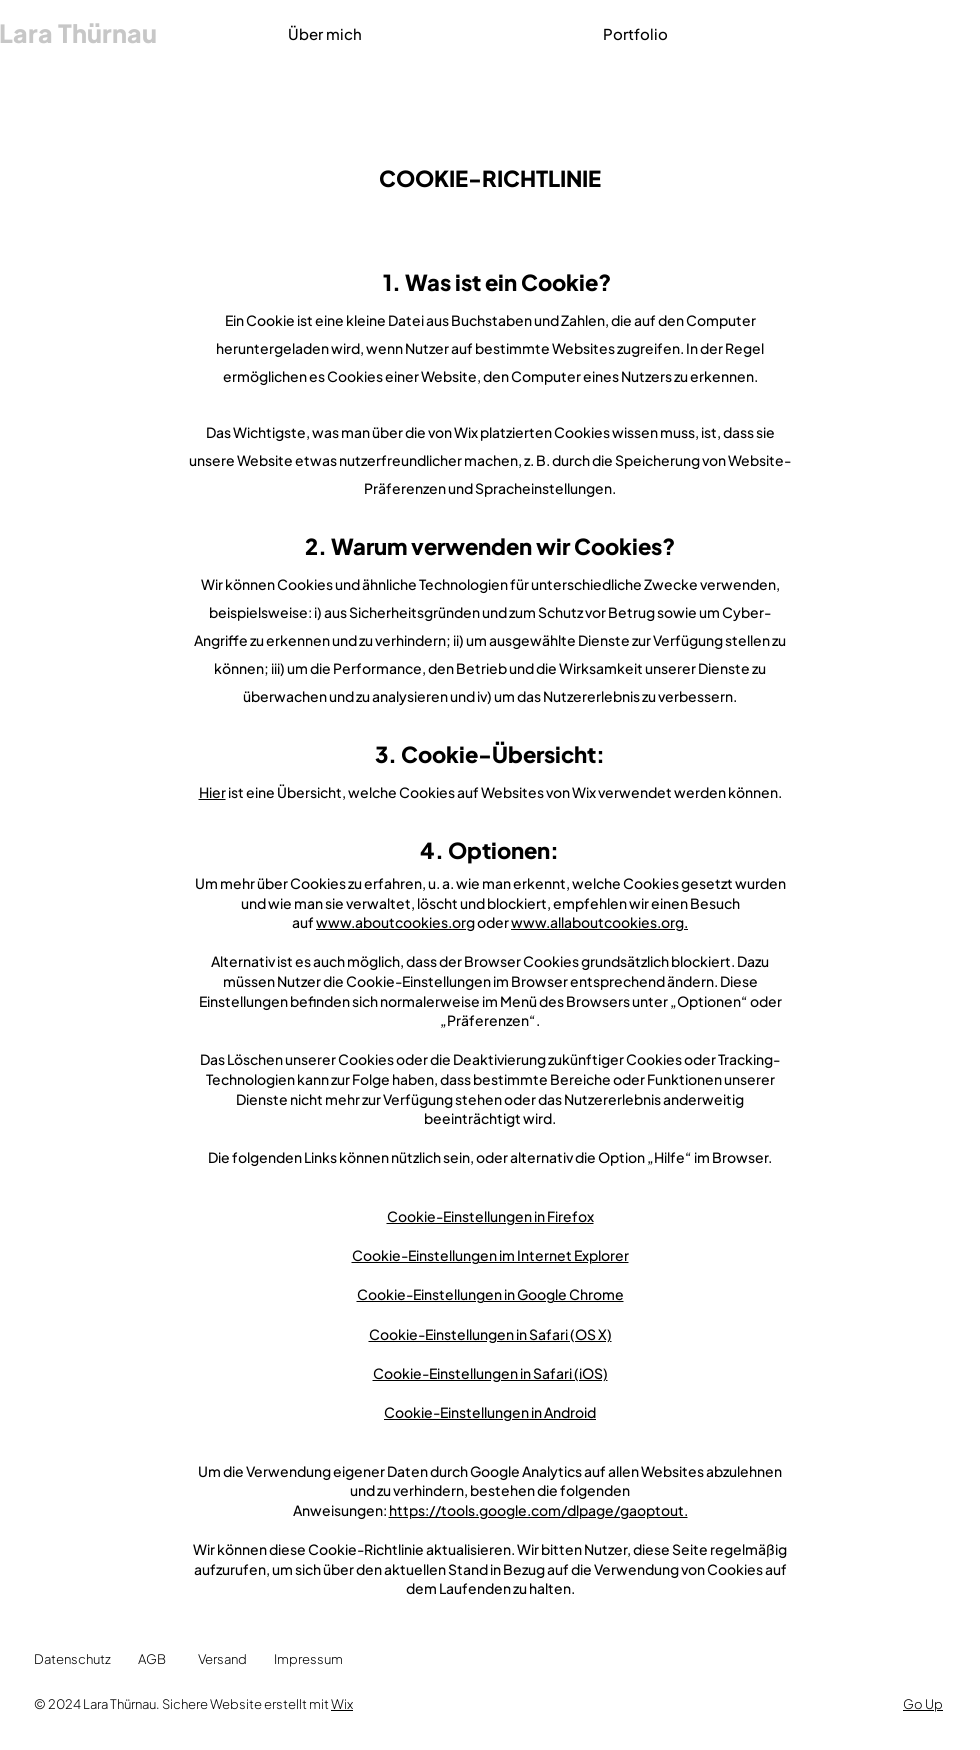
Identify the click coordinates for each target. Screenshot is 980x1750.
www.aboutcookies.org (395, 922)
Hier (212, 792)
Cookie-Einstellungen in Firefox (490, 1216)
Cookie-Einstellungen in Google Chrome (490, 1294)
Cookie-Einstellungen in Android (490, 1412)
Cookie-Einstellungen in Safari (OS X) (490, 1334)
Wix (342, 1704)
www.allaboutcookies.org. (599, 922)
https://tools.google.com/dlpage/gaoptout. (538, 1510)
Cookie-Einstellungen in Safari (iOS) (490, 1373)
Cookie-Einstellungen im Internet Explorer (490, 1255)
